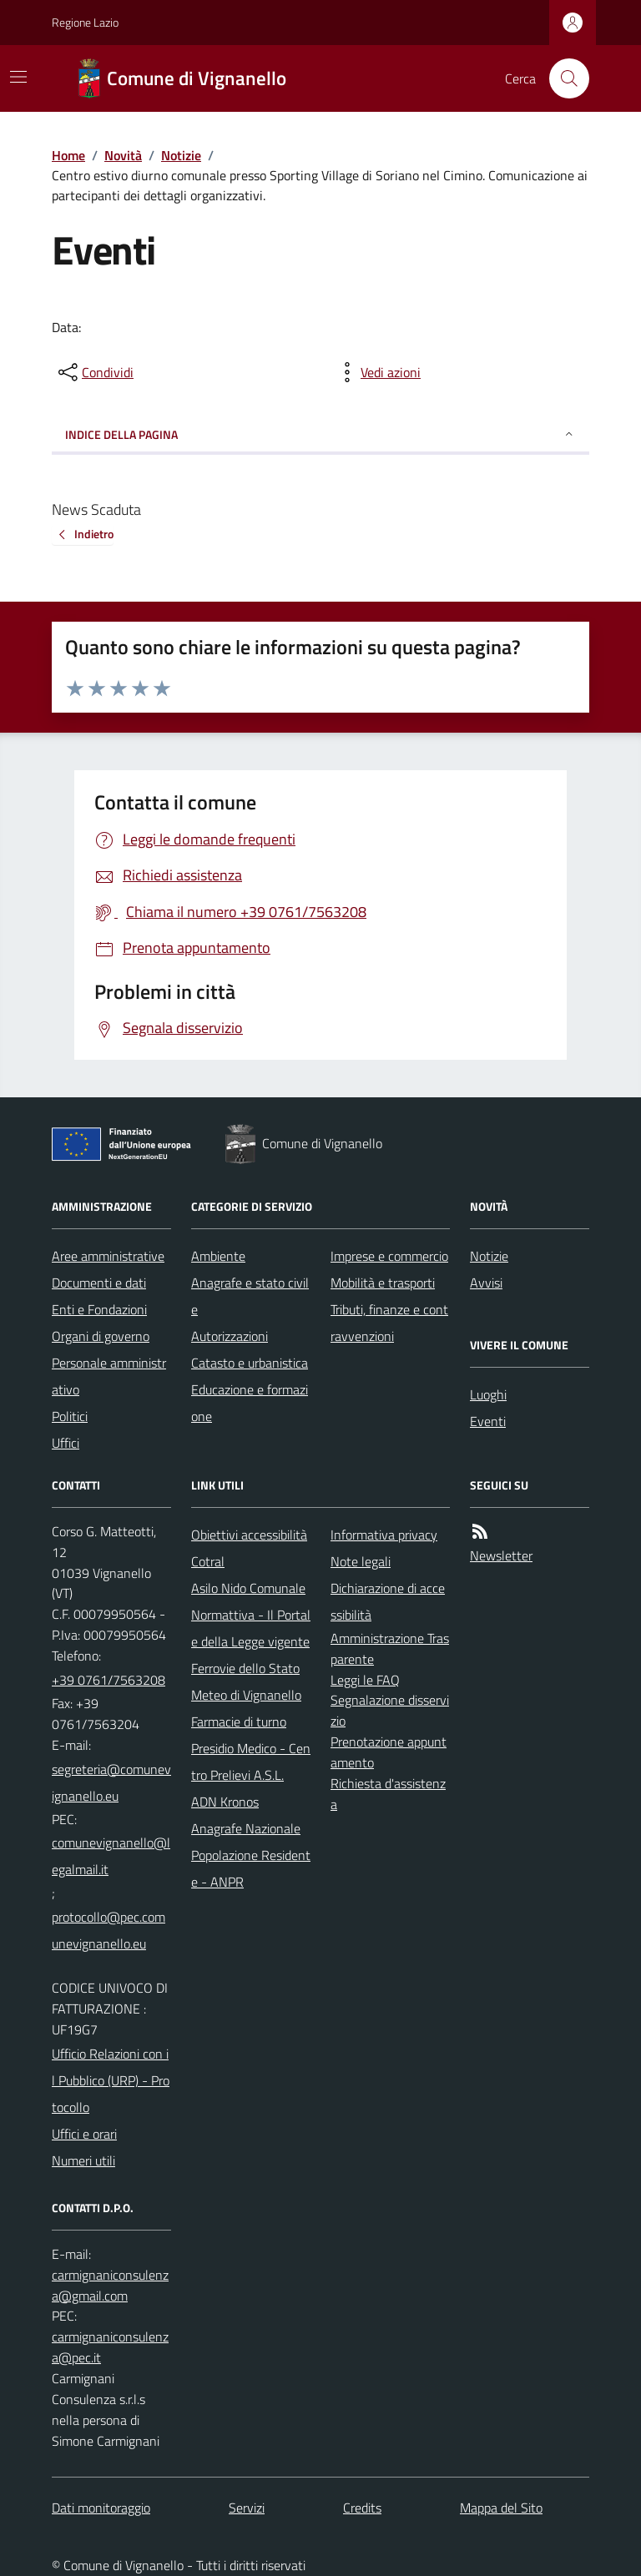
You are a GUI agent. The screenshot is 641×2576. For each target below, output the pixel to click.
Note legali (361, 1561)
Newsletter (501, 1555)
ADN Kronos (225, 1802)
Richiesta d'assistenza (388, 1793)
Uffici (65, 1443)
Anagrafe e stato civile (250, 1296)
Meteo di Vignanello (246, 1695)
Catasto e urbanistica (249, 1363)
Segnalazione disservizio (390, 1710)
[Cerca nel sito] (562, 78)
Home (68, 155)
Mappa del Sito (501, 2508)
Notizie (181, 155)
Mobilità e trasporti (383, 1283)
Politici (70, 1416)
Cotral (208, 1561)
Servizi (247, 2508)
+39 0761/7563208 (108, 1680)
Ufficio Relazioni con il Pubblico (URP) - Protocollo (110, 2080)
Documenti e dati (99, 1283)
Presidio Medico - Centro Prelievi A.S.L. (250, 1761)
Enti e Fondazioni (99, 1309)
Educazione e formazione (249, 1402)
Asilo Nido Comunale (248, 1588)
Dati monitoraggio (101, 2508)
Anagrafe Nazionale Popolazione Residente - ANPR (250, 1855)
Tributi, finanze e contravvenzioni (389, 1322)
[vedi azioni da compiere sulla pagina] (377, 372)
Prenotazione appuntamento (389, 1752)
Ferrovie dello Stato (245, 1668)
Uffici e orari (84, 2134)
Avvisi (486, 1283)
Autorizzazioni (229, 1336)
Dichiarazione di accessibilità (388, 1601)
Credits (362, 2508)
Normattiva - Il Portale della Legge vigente (250, 1628)
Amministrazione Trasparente (390, 1648)
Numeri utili (83, 2160)
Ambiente (218, 1256)
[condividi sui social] (94, 372)
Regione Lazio (85, 22)
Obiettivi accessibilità (249, 1535)
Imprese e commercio (389, 1256)
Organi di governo (100, 1336)
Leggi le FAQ (365, 1680)
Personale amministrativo (109, 1376)
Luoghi (488, 1394)
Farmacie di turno (238, 1721)
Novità (123, 155)
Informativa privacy (384, 1535)
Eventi (488, 1421)
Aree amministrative (108, 1256)
